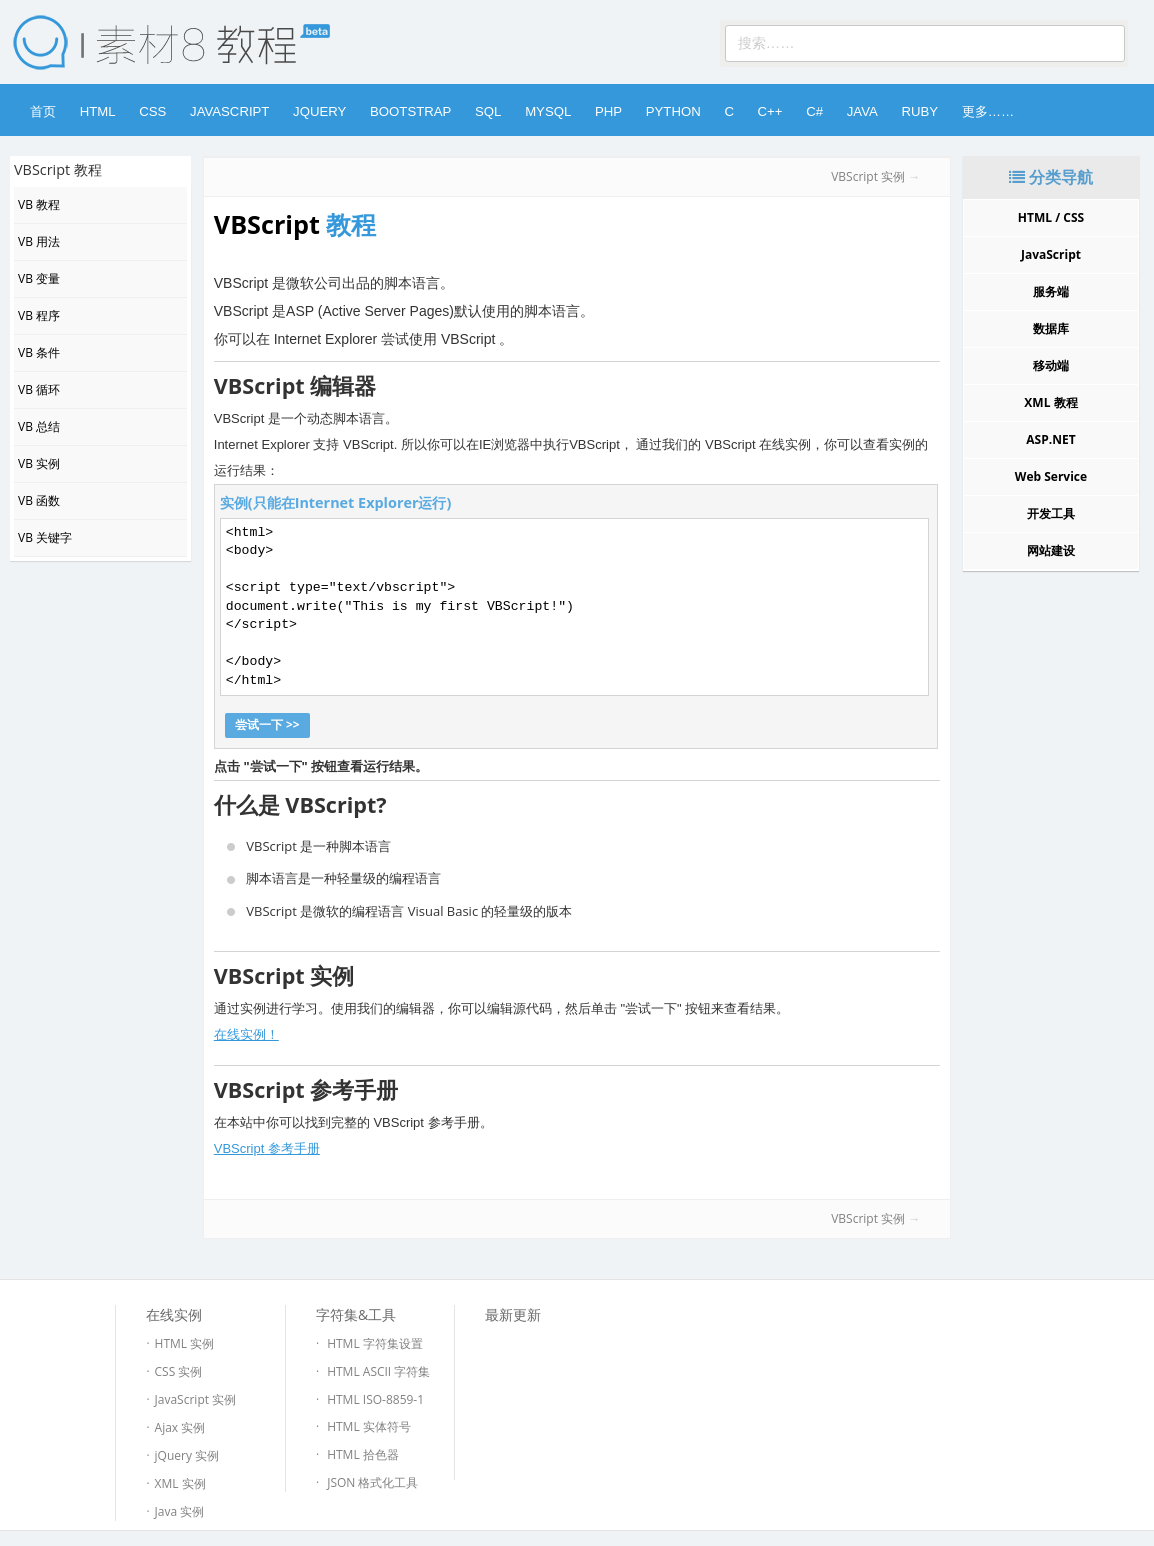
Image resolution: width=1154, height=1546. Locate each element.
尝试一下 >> (267, 724)
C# (814, 111)
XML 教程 (1050, 402)
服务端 (1051, 291)
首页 (43, 111)
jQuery (319, 111)
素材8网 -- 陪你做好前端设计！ (157, 42)
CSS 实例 (179, 1371)
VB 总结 (39, 426)
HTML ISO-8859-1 (375, 1399)
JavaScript (229, 111)
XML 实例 (180, 1483)
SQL (488, 111)
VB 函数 (39, 500)
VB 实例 (39, 463)
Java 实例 (180, 1511)
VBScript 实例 (868, 176)
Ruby (919, 111)
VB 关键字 (45, 537)
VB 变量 (39, 278)
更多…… (988, 111)
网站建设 (1051, 550)
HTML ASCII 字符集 (378, 1371)
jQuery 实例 (187, 1455)
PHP (608, 111)
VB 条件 (39, 352)
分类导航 (1051, 177)
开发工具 (1051, 513)
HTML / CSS (1051, 217)
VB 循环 (39, 389)
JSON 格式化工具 (372, 1482)
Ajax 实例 (180, 1427)
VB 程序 (39, 315)
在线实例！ (246, 1034)
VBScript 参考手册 (267, 1148)
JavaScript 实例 (196, 1399)
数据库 (1051, 328)
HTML (98, 111)
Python (673, 111)
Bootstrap (410, 111)
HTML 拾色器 (363, 1454)
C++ (770, 111)
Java (862, 111)
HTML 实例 (185, 1343)
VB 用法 (39, 241)
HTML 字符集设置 (375, 1343)
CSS (152, 111)
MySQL (548, 111)
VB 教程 (39, 204)
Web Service (1051, 476)
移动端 (1051, 365)
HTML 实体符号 (369, 1426)
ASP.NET (1050, 439)
